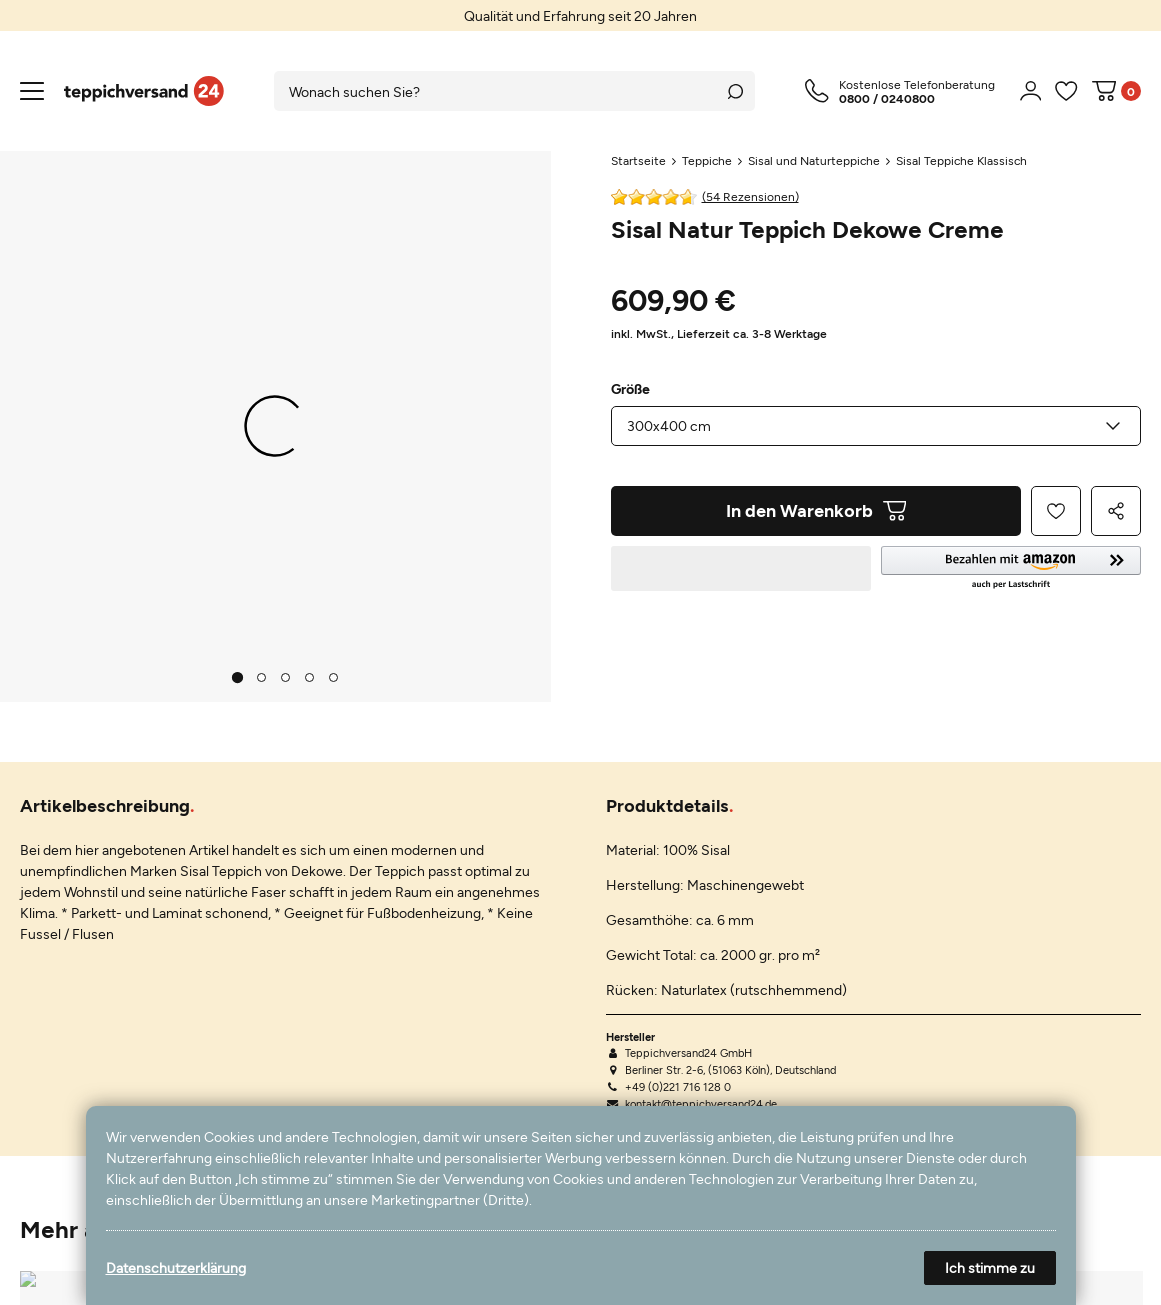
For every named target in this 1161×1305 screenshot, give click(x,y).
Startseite (638, 160)
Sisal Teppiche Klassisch (961, 160)
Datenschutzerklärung (176, 1267)
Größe (630, 389)
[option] (580, 15)
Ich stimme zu (990, 1267)
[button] (1011, 568)
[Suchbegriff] (495, 91)
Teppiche (707, 160)
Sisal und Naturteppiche (814, 160)
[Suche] (735, 91)
